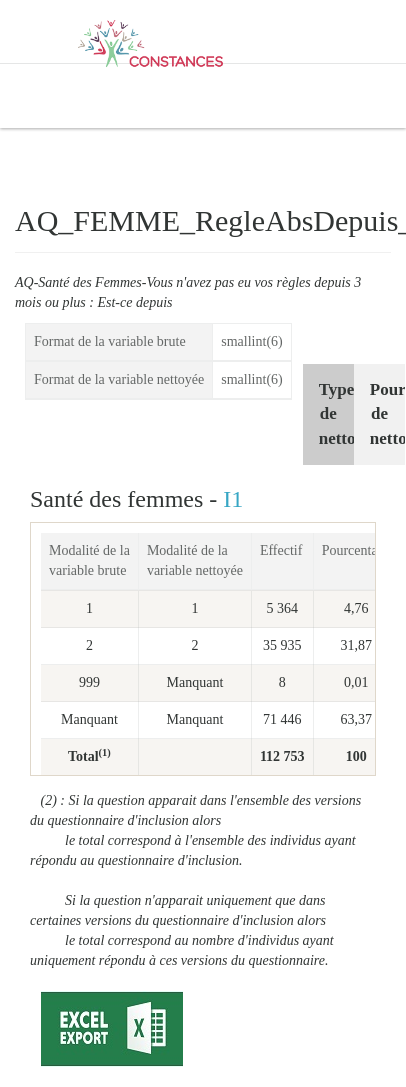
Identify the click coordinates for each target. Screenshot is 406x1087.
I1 (233, 499)
